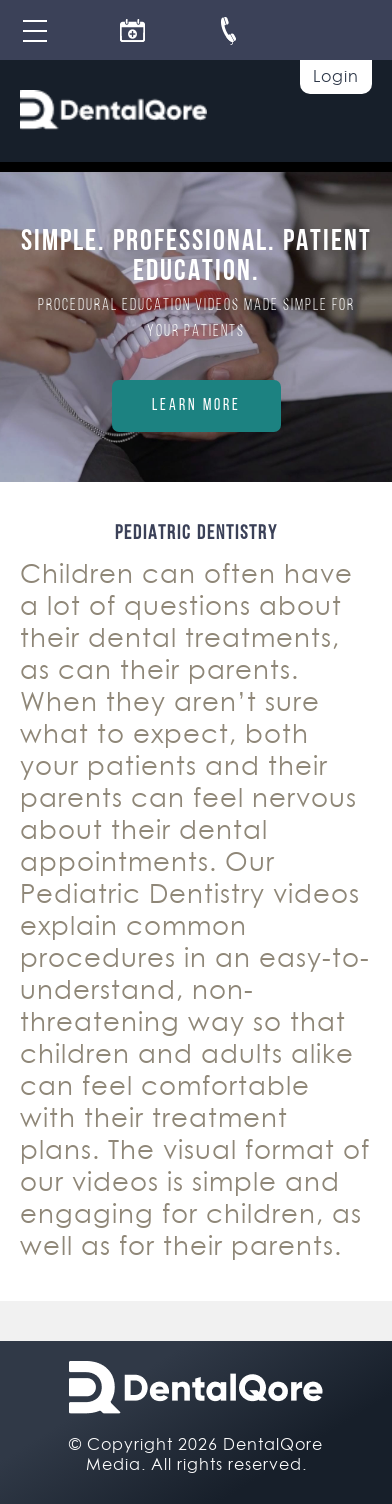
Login (336, 76)
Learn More (196, 406)
